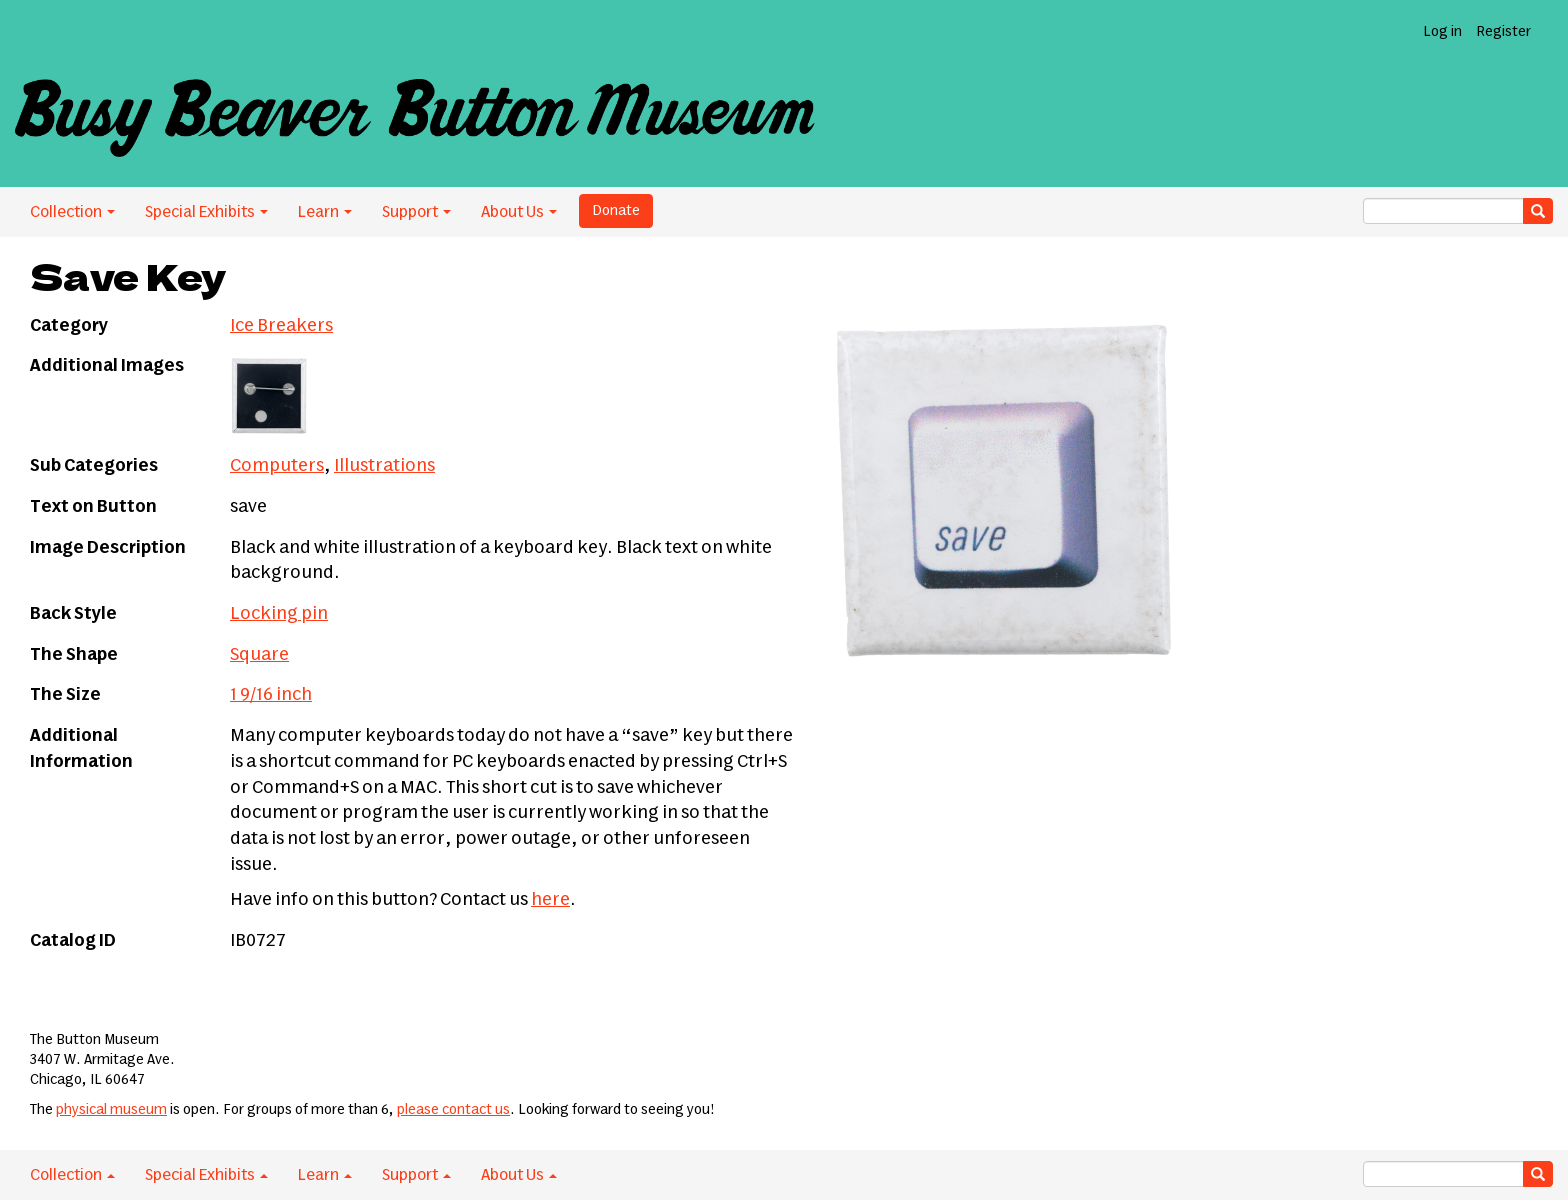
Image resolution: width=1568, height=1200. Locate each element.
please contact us (453, 1110)
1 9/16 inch (271, 695)
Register (1503, 32)
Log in (1442, 32)
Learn (325, 212)
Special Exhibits (206, 212)
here (550, 900)
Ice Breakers (281, 326)
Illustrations (384, 466)
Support (416, 212)
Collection (72, 212)
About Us (519, 212)
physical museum (111, 1110)
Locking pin (279, 614)
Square (259, 655)
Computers (277, 466)
